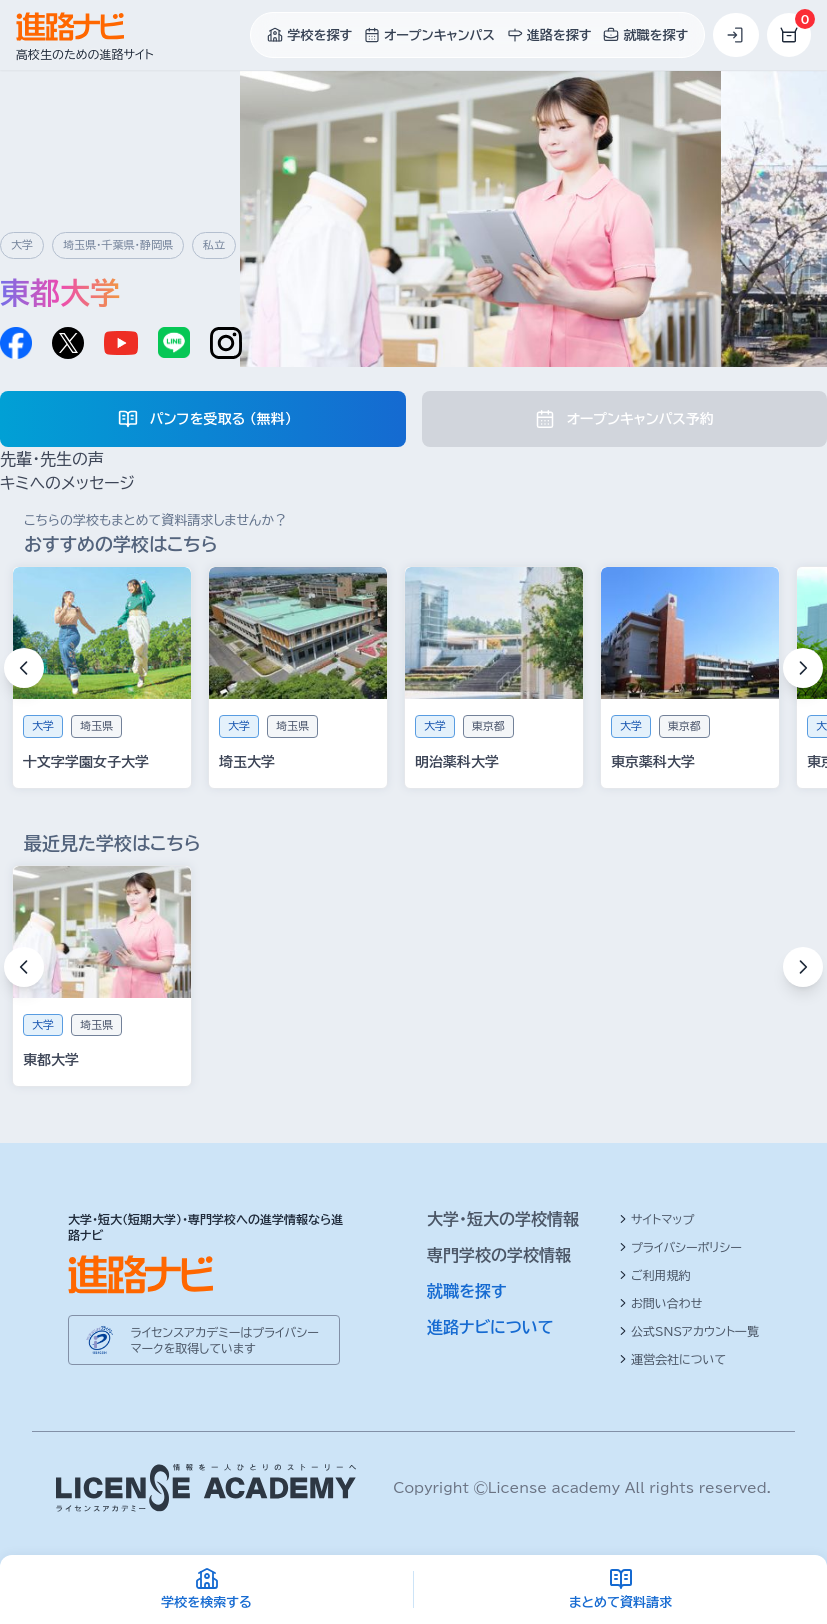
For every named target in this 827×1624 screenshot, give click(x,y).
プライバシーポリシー (680, 1247)
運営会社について (672, 1359)
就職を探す (467, 1291)
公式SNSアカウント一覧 (689, 1331)
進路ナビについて (490, 1327)
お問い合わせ (660, 1303)
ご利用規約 (655, 1275)
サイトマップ (656, 1219)
